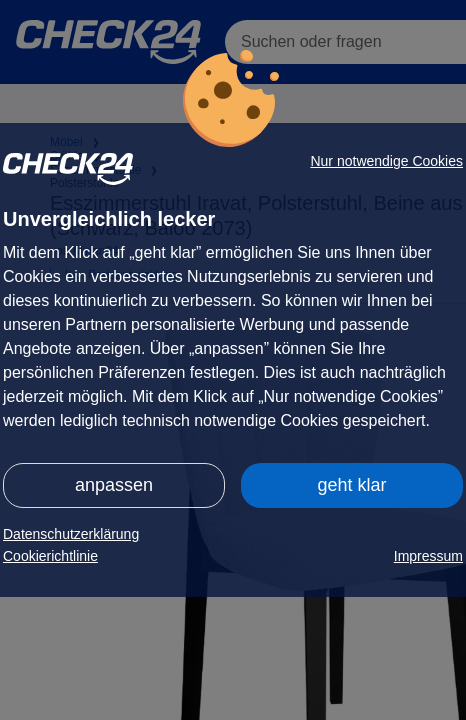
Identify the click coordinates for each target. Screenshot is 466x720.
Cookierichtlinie (50, 556)
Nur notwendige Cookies (386, 161)
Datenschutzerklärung (71, 534)
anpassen (114, 485)
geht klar (351, 485)
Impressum (428, 556)
